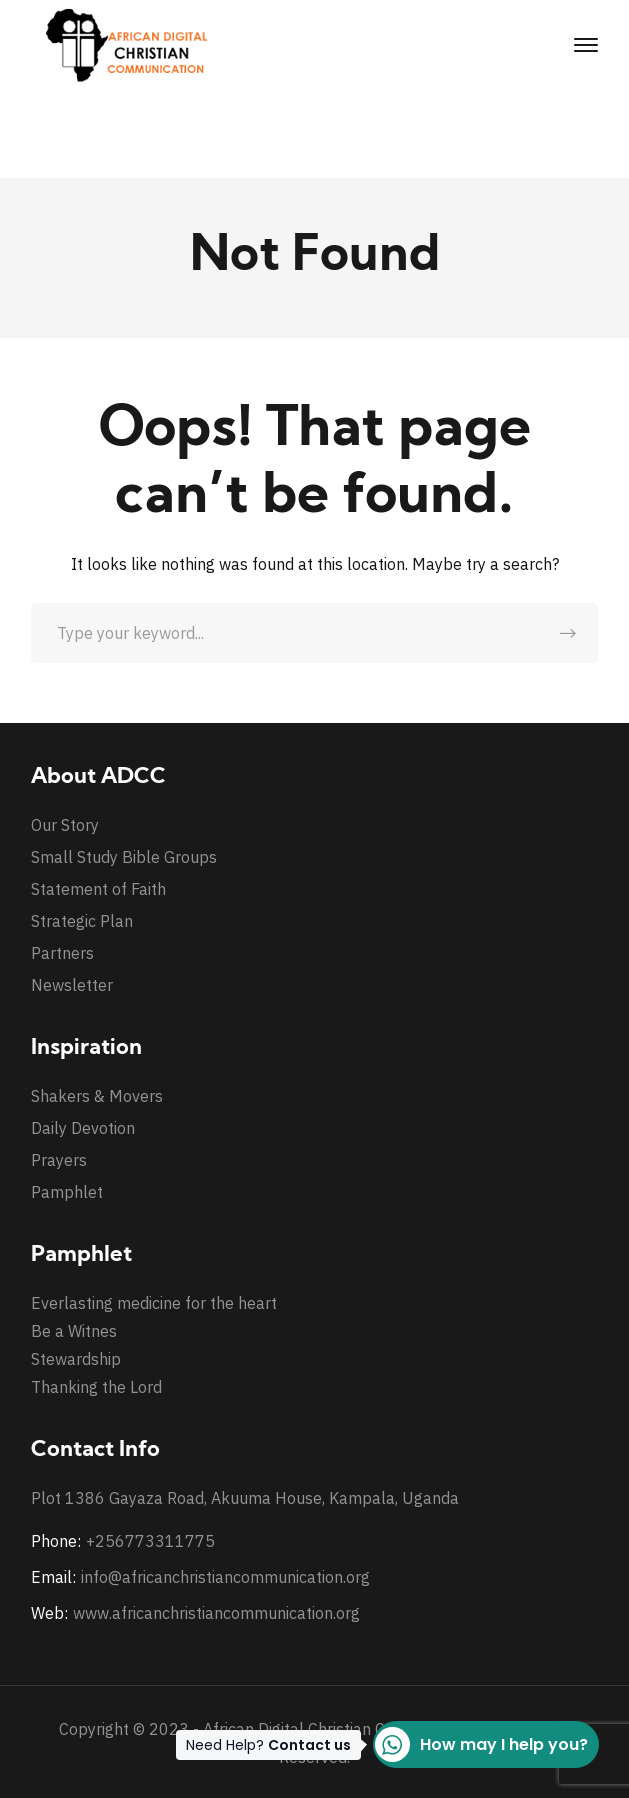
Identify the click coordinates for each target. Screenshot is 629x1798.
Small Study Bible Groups (124, 857)
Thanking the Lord (96, 1387)
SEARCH (568, 633)
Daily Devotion (83, 1128)
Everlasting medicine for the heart (154, 1303)
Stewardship (76, 1359)
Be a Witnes (74, 1331)
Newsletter (72, 985)
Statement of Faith (98, 889)
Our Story (65, 825)
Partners (62, 953)
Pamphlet (67, 1192)
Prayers (59, 1160)
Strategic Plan (82, 921)
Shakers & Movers (97, 1096)
